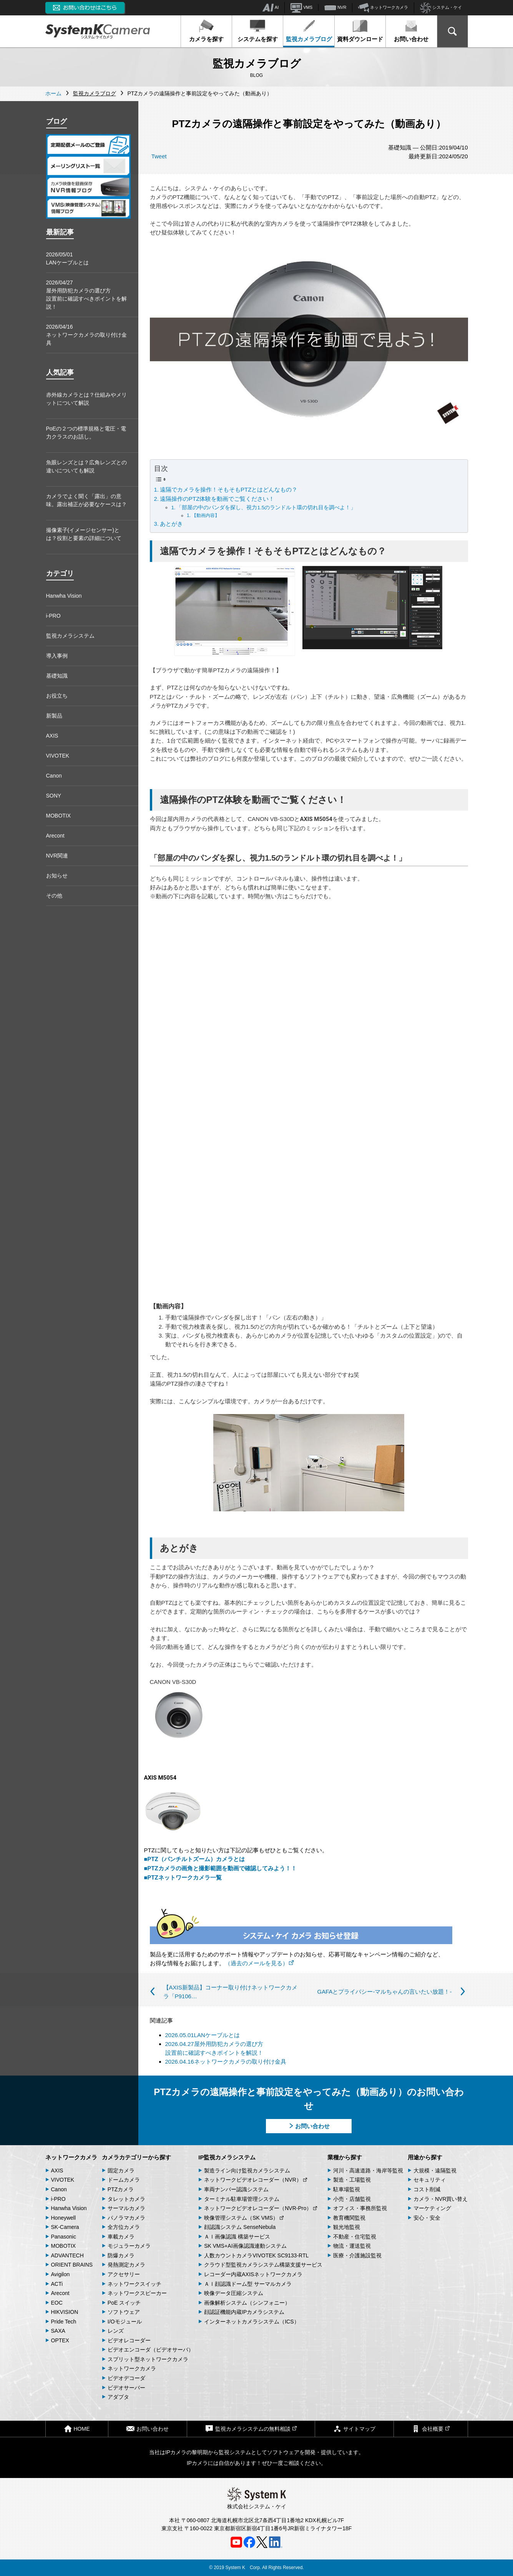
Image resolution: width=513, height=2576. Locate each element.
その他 (54, 895)
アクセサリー (124, 2274)
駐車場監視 (346, 2189)
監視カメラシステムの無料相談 (251, 2429)
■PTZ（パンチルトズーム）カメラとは (194, 1859)
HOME (77, 2429)
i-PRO (53, 616)
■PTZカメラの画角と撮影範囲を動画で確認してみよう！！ (220, 1868)
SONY (53, 796)
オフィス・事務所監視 (360, 2208)
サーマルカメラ (126, 2208)
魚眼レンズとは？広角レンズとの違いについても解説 (86, 466)
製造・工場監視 (352, 2180)
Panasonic (63, 2237)
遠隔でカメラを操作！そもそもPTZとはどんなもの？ (228, 489)
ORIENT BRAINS (72, 2265)
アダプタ (118, 2397)
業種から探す (344, 2157)
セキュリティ (429, 2180)
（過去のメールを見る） (259, 1963)
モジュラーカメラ (129, 2246)
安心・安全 (426, 2218)
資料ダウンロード (360, 30)
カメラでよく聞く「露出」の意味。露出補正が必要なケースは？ (86, 500)
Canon (54, 776)
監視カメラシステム (70, 636)
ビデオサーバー (126, 2388)
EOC (57, 2303)
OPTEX (60, 2340)
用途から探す (425, 2157)
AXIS (52, 736)
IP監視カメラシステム (227, 2157)
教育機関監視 (349, 2218)
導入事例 (57, 656)
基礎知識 (57, 676)
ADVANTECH (67, 2255)
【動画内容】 (205, 515)
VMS (301, 7)
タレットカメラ (126, 2199)
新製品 (54, 716)
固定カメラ (121, 2170)
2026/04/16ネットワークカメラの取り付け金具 (86, 335)
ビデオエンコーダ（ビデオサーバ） (151, 2350)
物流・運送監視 (352, 2246)
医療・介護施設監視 (357, 2255)
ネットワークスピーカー (137, 2293)
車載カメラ (121, 2237)
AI (270, 7)
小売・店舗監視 (352, 2199)
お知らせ (57, 876)
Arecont (55, 836)
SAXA (58, 2331)
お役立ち (57, 696)
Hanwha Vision (64, 596)
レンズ (116, 2331)
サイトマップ (354, 2429)
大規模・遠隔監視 (435, 2170)
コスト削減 (426, 2189)
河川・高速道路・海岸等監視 (368, 2170)
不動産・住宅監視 (354, 2237)
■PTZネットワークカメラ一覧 (183, 1877)
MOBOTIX (58, 816)
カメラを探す (206, 30)
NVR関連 (57, 856)
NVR (335, 7)
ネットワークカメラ (383, 7)
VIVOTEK (58, 756)
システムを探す (257, 30)
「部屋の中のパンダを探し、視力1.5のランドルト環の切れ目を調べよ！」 (266, 507)
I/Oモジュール (125, 2321)
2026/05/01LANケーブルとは (67, 258)
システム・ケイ (441, 7)
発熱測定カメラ (126, 2265)
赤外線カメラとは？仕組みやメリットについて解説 (86, 399)
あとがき (171, 523)
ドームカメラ (124, 2180)
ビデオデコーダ (126, 2378)
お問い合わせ (411, 30)
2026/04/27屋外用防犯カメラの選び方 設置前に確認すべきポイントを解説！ (86, 294)
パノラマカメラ (126, 2218)
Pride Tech (63, 2321)
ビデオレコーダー (129, 2340)
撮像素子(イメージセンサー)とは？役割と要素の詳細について (83, 534)
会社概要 (431, 2429)
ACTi (57, 2284)
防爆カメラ (121, 2255)
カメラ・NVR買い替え (440, 2199)
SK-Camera (65, 2227)
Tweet (159, 156)
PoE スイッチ (124, 2303)
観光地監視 (346, 2227)
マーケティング (432, 2208)
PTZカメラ (121, 2189)
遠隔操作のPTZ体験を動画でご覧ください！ (217, 498)
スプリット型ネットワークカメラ (148, 2359)
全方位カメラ (124, 2227)
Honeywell (63, 2218)
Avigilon (60, 2274)
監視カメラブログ (309, 30)
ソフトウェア (124, 2312)
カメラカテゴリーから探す (136, 2157)
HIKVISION (64, 2312)
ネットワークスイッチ (134, 2284)
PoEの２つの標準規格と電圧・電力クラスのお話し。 (86, 432)
